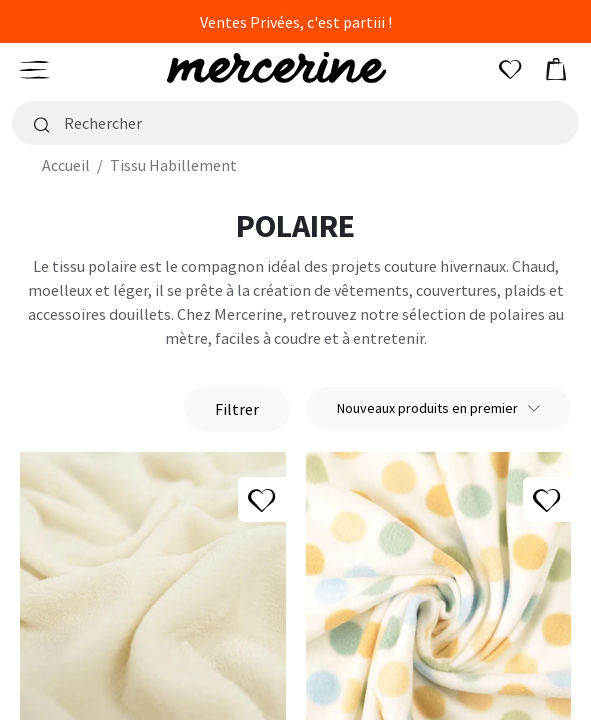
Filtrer (237, 409)
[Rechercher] (295, 123)
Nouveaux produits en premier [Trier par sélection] (438, 408)
